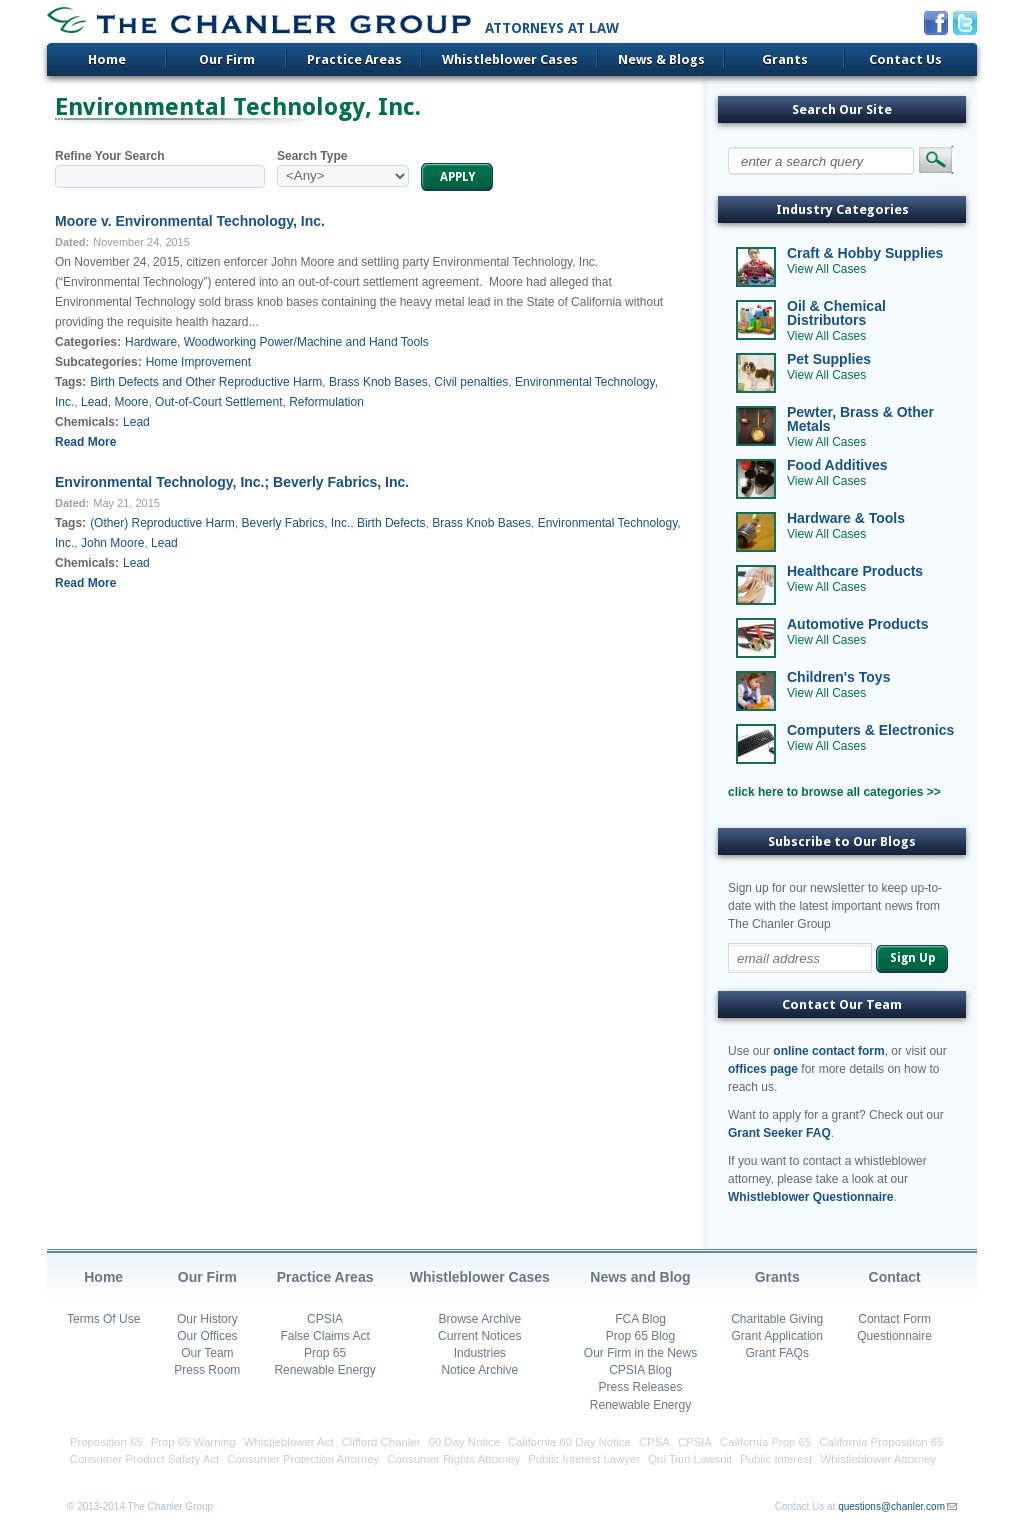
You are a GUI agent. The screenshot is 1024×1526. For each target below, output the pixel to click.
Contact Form (894, 1319)
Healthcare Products (855, 571)
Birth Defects (391, 523)
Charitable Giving (777, 1319)
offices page (763, 1069)
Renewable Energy (324, 1370)
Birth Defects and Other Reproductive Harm (206, 382)
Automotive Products (858, 624)
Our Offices (207, 1336)
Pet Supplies (829, 359)
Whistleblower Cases (510, 59)
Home (107, 59)
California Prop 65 (765, 1442)
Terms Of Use (103, 1319)
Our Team (207, 1353)
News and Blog (640, 1277)
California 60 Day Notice (569, 1442)
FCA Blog (640, 1319)
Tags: (70, 382)
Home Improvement (198, 362)
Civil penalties (471, 382)
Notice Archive (479, 1370)
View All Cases (826, 269)
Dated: (72, 242)
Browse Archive (479, 1319)
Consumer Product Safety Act (144, 1459)
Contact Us (905, 59)
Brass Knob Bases (378, 382)
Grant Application (777, 1336)
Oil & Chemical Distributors (836, 313)
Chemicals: (87, 422)
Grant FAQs (777, 1353)
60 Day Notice (465, 1442)
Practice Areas (354, 59)
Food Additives (837, 465)
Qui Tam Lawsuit (690, 1459)
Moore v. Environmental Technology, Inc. (190, 221)
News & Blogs (661, 59)
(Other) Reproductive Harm (162, 523)
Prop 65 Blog (640, 1336)
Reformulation (326, 402)
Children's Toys (838, 677)
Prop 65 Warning (193, 1442)
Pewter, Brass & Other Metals (860, 419)
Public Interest (776, 1459)
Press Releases (640, 1387)
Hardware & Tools (846, 518)
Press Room (207, 1370)
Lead (94, 402)
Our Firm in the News (640, 1353)
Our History (207, 1319)
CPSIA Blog (640, 1370)
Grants (785, 59)
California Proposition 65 (881, 1442)
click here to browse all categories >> (834, 792)
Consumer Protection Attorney (303, 1459)
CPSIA (325, 1319)
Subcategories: (98, 362)
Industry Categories (842, 209)
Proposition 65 (106, 1442)
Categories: (88, 342)
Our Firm (227, 59)
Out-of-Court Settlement (218, 402)
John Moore (112, 543)
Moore (131, 402)
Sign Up (912, 958)
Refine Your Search (110, 156)
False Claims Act (324, 1336)
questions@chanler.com (891, 1506)
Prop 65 (325, 1353)
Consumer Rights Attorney (453, 1459)
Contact (895, 1277)
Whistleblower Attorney (878, 1459)
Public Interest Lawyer (584, 1459)
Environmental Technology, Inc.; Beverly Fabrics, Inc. (232, 482)
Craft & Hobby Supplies (865, 253)
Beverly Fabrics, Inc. (296, 523)
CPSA (654, 1442)
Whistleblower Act (289, 1442)
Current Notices (479, 1336)
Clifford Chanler (381, 1442)
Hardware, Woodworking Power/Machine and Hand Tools (277, 342)
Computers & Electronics (870, 730)
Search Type (312, 156)
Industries (480, 1353)
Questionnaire (894, 1336)
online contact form (828, 1051)
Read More (85, 442)
